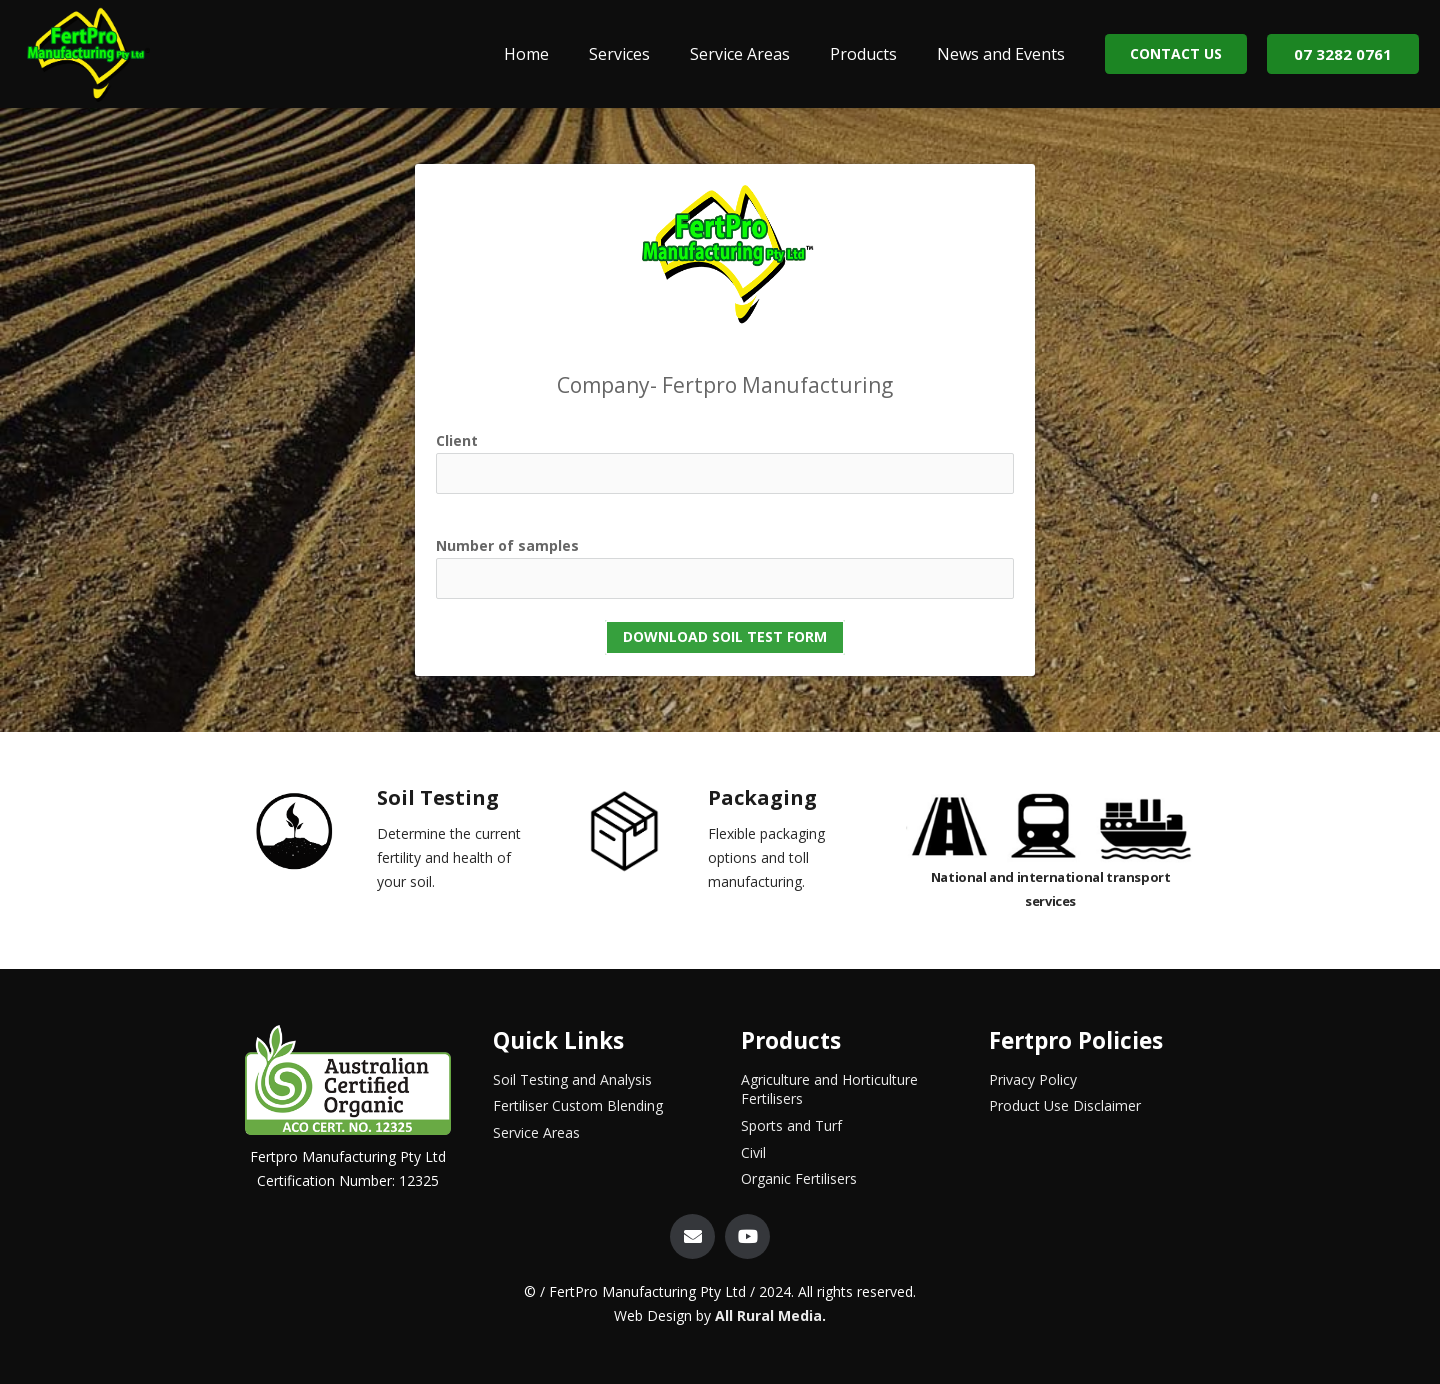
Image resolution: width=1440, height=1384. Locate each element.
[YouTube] (747, 1236)
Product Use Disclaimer (1065, 1105)
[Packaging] (642, 835)
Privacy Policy (1033, 1079)
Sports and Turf (791, 1125)
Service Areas (536, 1132)
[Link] (87, 54)
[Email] (692, 1236)
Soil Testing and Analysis (572, 1079)
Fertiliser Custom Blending (578, 1105)
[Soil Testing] (311, 835)
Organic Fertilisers (799, 1178)
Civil (753, 1152)
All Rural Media (768, 1315)
